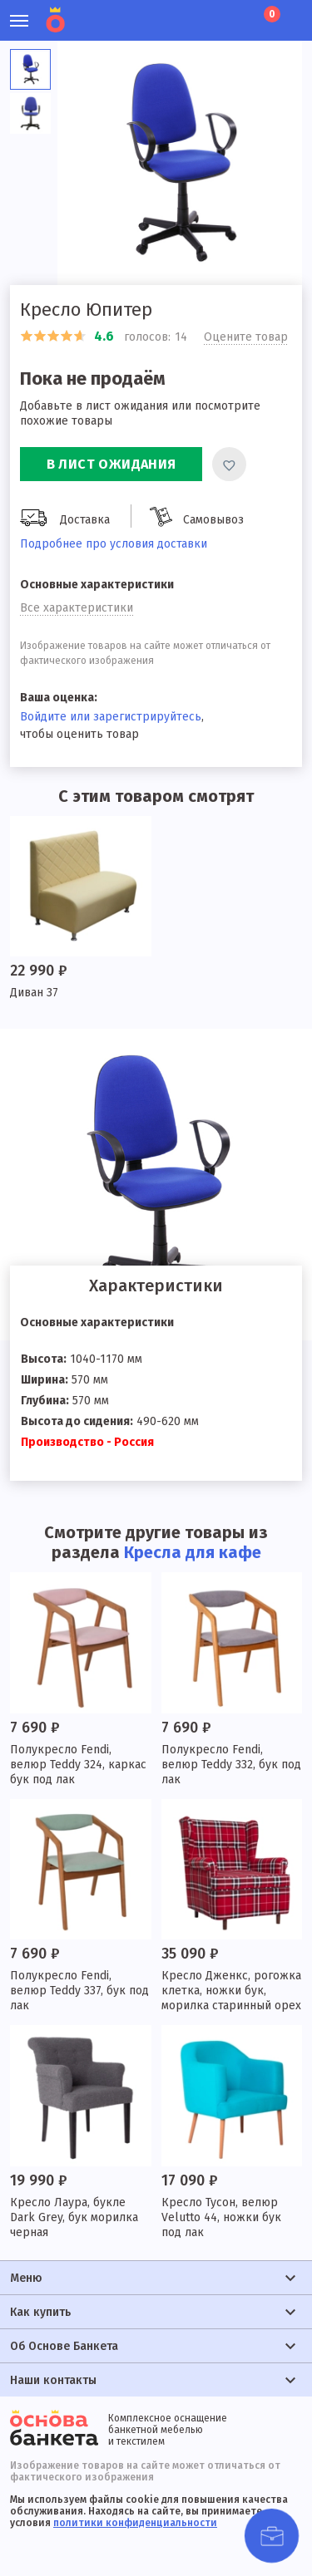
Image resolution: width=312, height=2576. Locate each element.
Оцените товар (246, 337)
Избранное (207, 12)
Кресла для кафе (192, 1552)
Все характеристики (76, 608)
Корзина (270, 14)
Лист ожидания (236, 12)
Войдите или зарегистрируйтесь (110, 717)
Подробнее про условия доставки (113, 544)
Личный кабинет (179, 12)
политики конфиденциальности (135, 2523)
